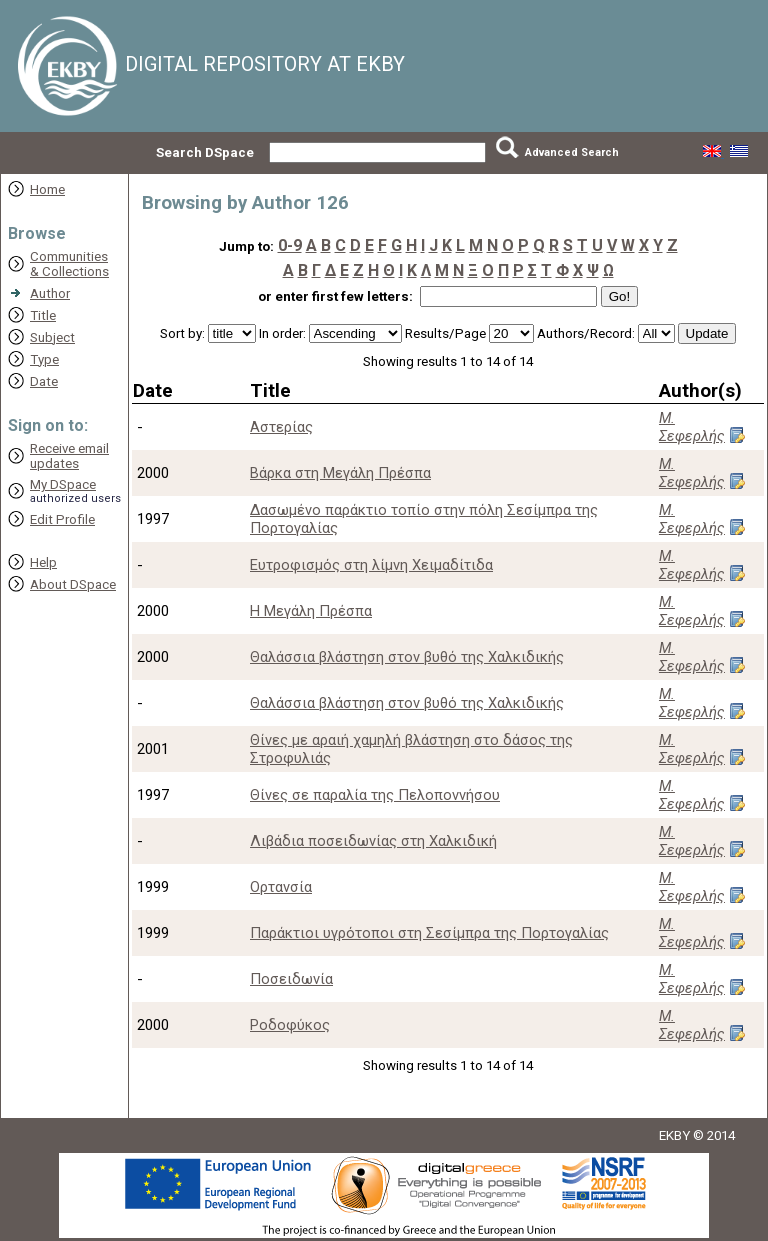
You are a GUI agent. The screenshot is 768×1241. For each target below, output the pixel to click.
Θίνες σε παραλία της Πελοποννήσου (375, 795)
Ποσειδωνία (291, 979)
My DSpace (63, 484)
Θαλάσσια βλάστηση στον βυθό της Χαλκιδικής (407, 657)
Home (47, 189)
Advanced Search (572, 152)
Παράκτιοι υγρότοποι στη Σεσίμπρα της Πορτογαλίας (429, 933)
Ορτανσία (281, 887)
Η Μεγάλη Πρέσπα (311, 611)
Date (44, 381)
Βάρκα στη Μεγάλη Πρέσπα (340, 473)
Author (50, 293)
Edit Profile (62, 519)
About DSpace (73, 584)
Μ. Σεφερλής (692, 427)
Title (43, 315)
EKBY (674, 1135)
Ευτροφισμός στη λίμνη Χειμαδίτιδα (371, 565)
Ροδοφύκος (290, 1025)
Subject (52, 337)
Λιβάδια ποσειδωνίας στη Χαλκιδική (373, 841)
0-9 (290, 245)
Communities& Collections (69, 264)
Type (44, 359)
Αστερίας (281, 427)
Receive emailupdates (69, 456)
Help (43, 562)
